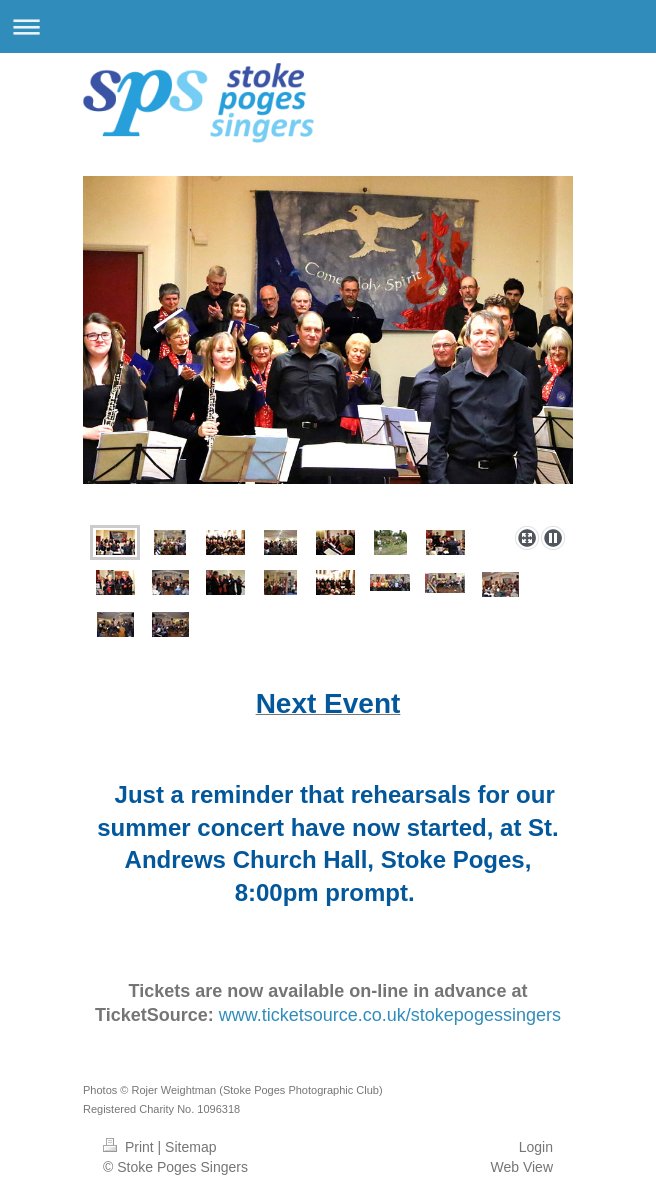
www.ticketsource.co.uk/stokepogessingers (390, 1015)
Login (536, 1147)
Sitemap (190, 1147)
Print (130, 1147)
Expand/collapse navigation (328, 26)
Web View (521, 1167)
